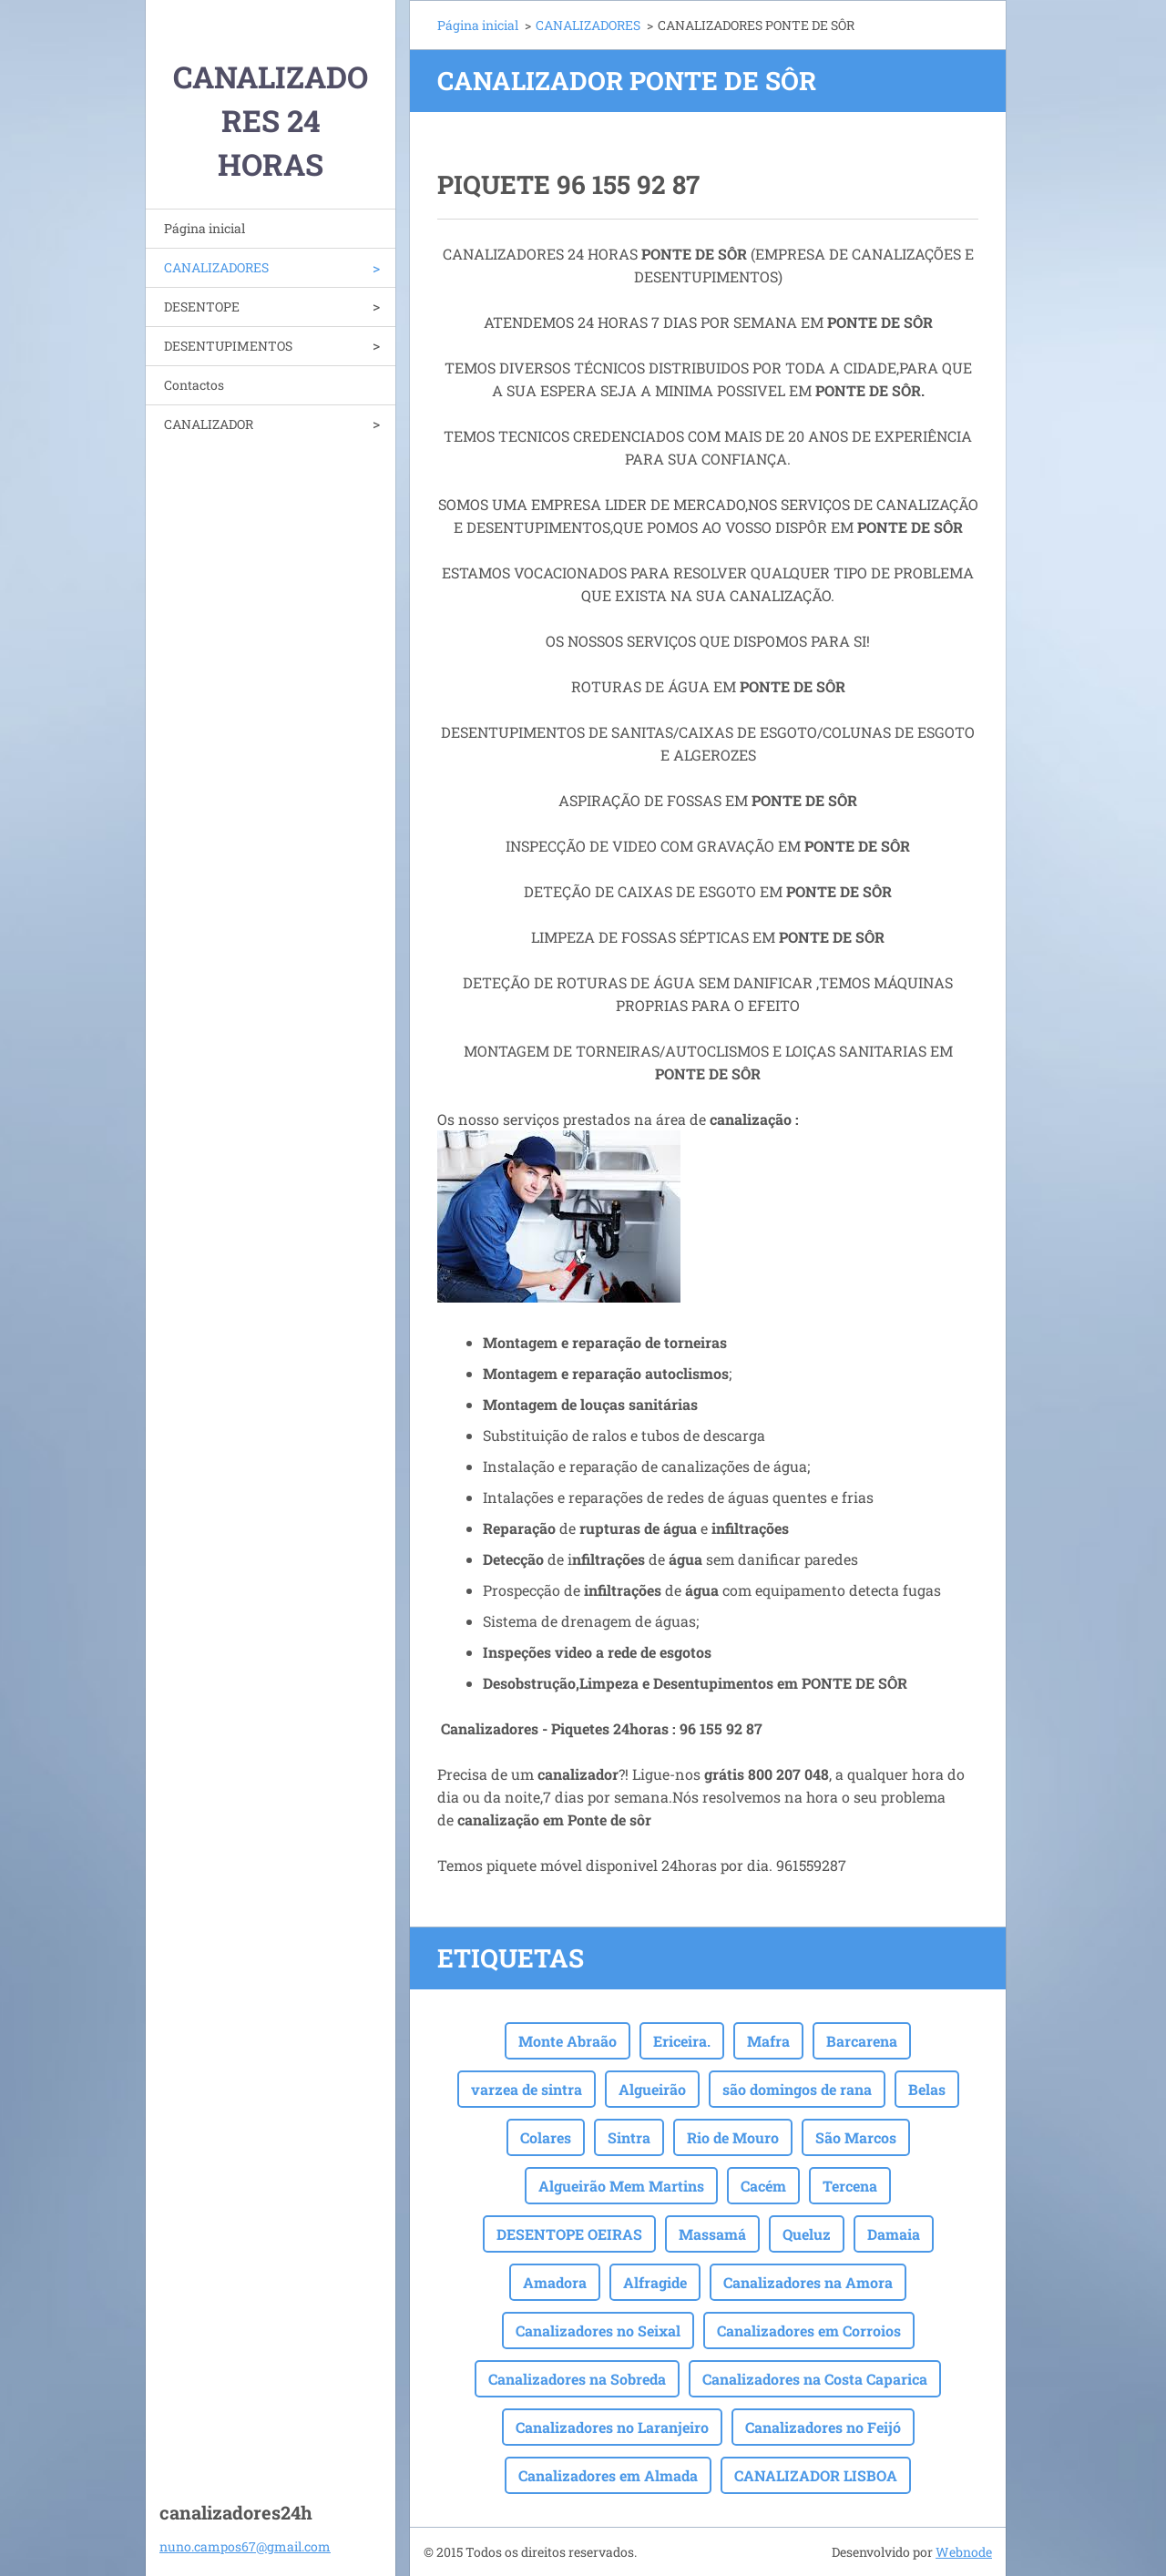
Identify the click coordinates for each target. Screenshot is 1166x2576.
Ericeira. (682, 2040)
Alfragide (655, 2282)
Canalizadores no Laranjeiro (612, 2427)
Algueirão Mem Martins (621, 2185)
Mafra (768, 2040)
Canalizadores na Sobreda (577, 2378)
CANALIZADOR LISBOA (815, 2475)
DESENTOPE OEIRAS (569, 2234)
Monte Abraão (567, 2040)
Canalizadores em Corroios (809, 2330)
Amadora (555, 2282)
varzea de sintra (526, 2089)
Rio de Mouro (733, 2137)
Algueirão (652, 2089)
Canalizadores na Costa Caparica (814, 2378)
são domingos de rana (797, 2089)
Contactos (194, 385)
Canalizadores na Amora (808, 2282)
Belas (927, 2089)
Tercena (850, 2185)
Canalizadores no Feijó (823, 2427)
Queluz (806, 2234)
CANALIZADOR (208, 424)
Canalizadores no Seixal (598, 2330)
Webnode (964, 2552)
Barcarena (861, 2040)
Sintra (629, 2137)
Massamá (712, 2234)
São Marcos (855, 2137)
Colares (545, 2137)
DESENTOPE (202, 306)
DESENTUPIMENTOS (228, 345)
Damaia (893, 2234)
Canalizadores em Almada (608, 2475)
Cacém (763, 2185)
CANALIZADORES (216, 267)
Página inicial (204, 228)
